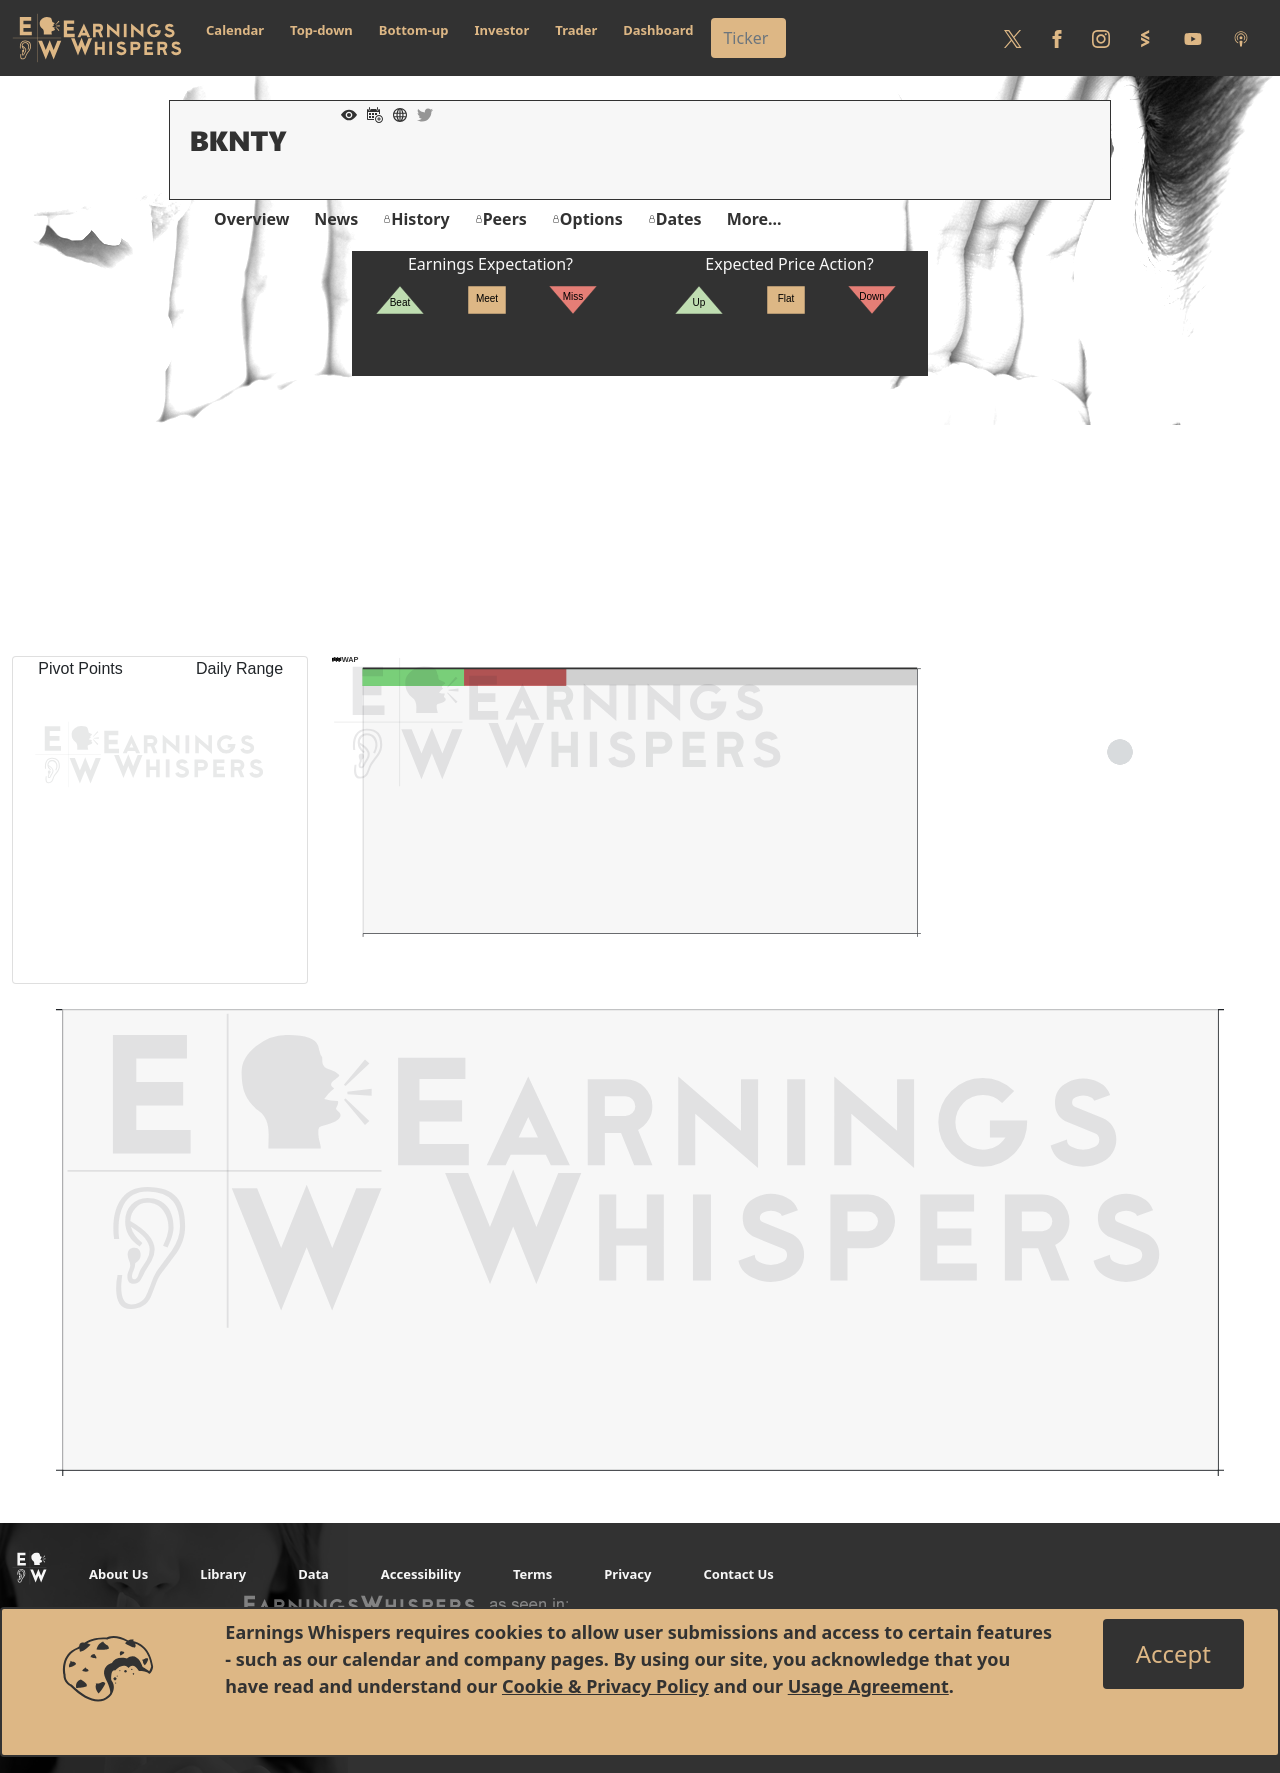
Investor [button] (502, 30)
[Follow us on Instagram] (1101, 38)
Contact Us (738, 1574)
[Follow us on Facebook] (1057, 38)
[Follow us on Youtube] (1193, 38)
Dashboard (658, 30)
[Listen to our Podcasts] (1241, 38)
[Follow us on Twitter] (1013, 38)
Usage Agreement (868, 1686)
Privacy (627, 1574)
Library (223, 1574)
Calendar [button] (235, 30)
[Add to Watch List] (344, 113)
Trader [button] (576, 30)
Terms (532, 1574)
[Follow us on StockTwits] (1145, 38)
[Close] (1173, 1654)
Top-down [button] (321, 30)
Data (313, 1574)
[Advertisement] (640, 516)
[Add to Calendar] (370, 113)
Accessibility (421, 1574)
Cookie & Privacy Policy (605, 1686)
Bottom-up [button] (414, 30)
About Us (118, 1574)
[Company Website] (395, 113)
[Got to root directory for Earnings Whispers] (97, 38)
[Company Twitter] (420, 113)
